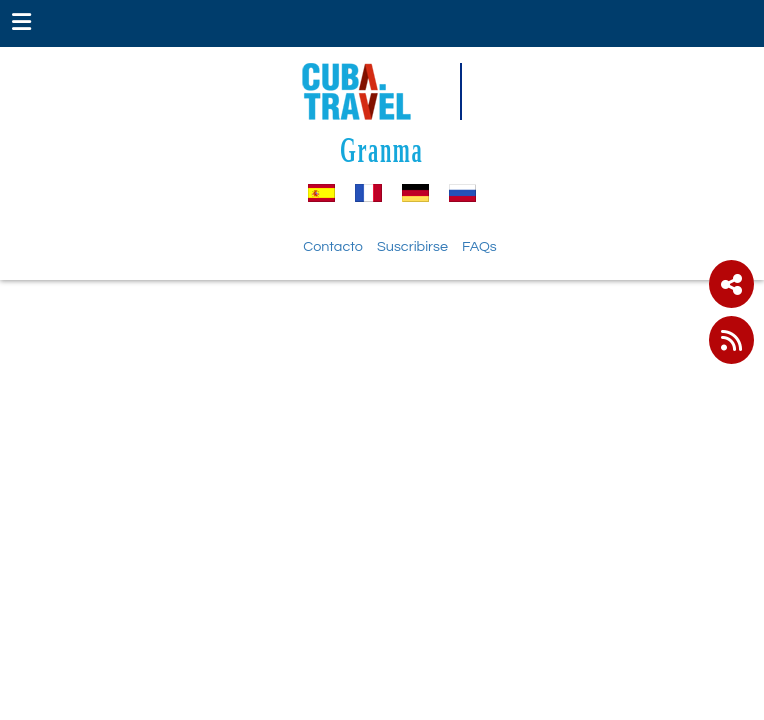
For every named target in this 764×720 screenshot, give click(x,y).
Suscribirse (412, 246)
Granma (381, 149)
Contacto (333, 246)
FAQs (479, 246)
